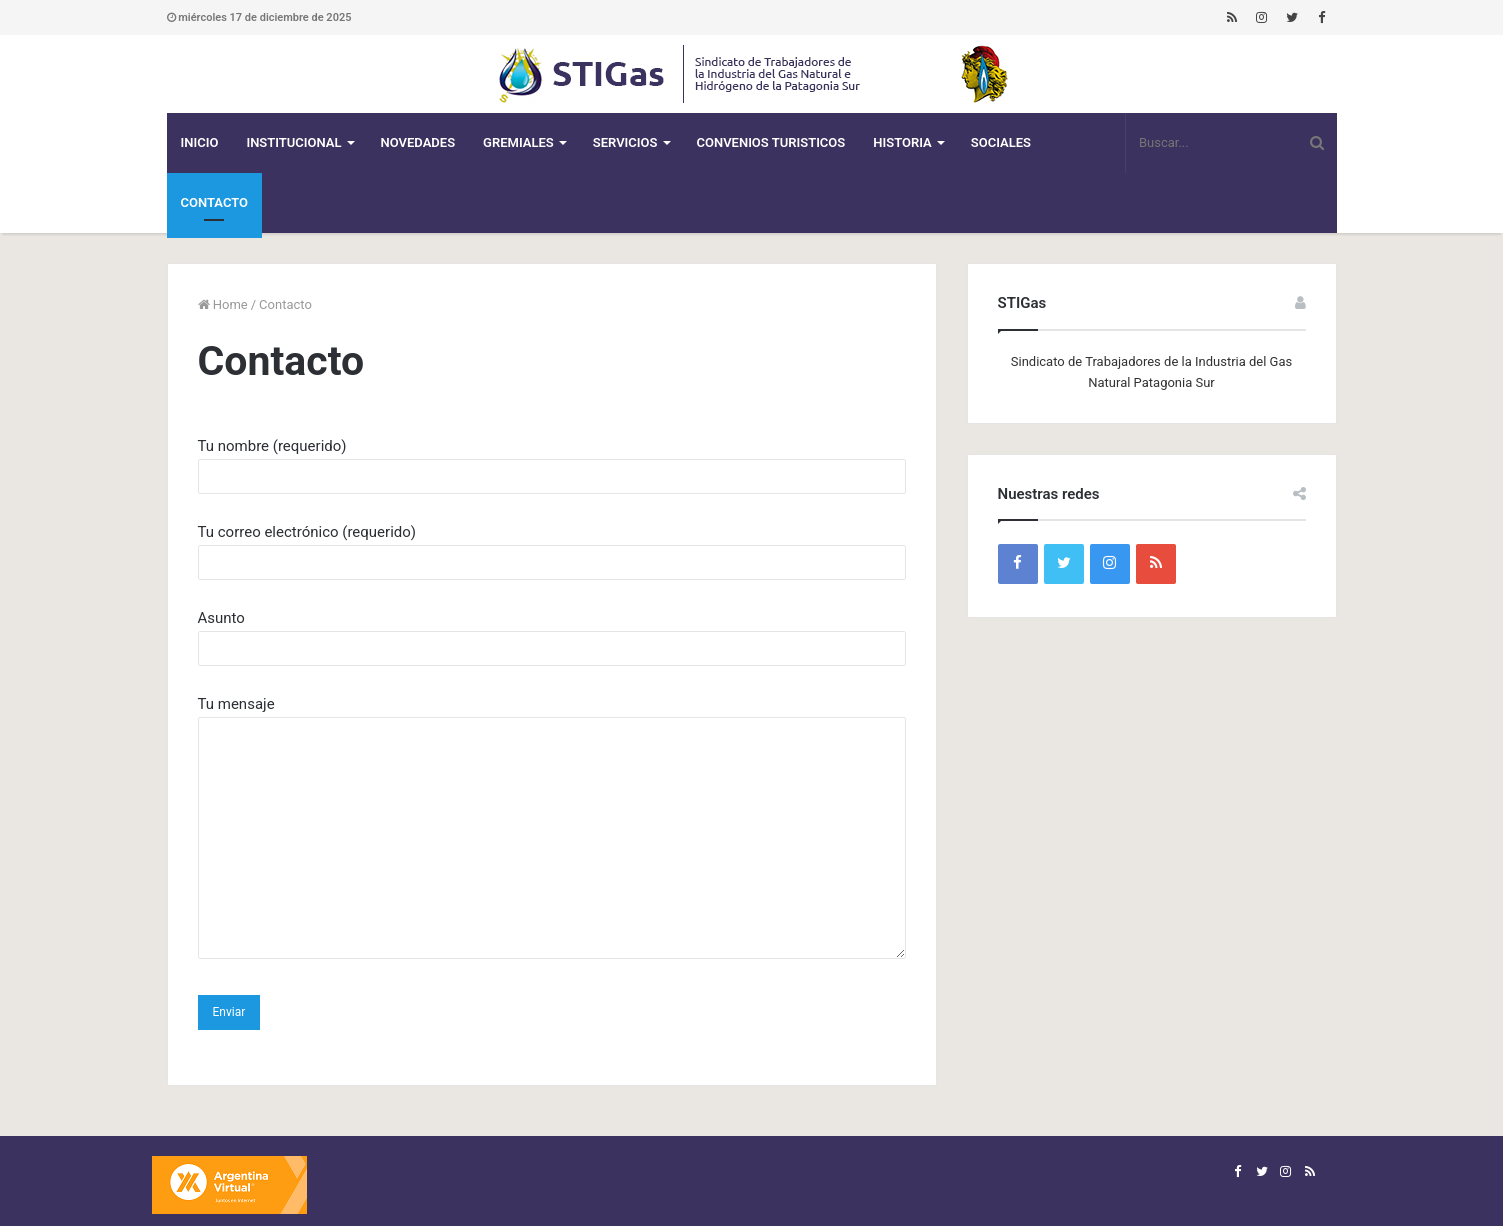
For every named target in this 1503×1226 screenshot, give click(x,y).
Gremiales (518, 142)
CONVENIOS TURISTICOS (771, 142)
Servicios (625, 142)
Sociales (1001, 142)
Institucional (293, 142)
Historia (902, 142)
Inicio (200, 142)
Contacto (215, 202)
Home (223, 304)
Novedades (418, 142)
